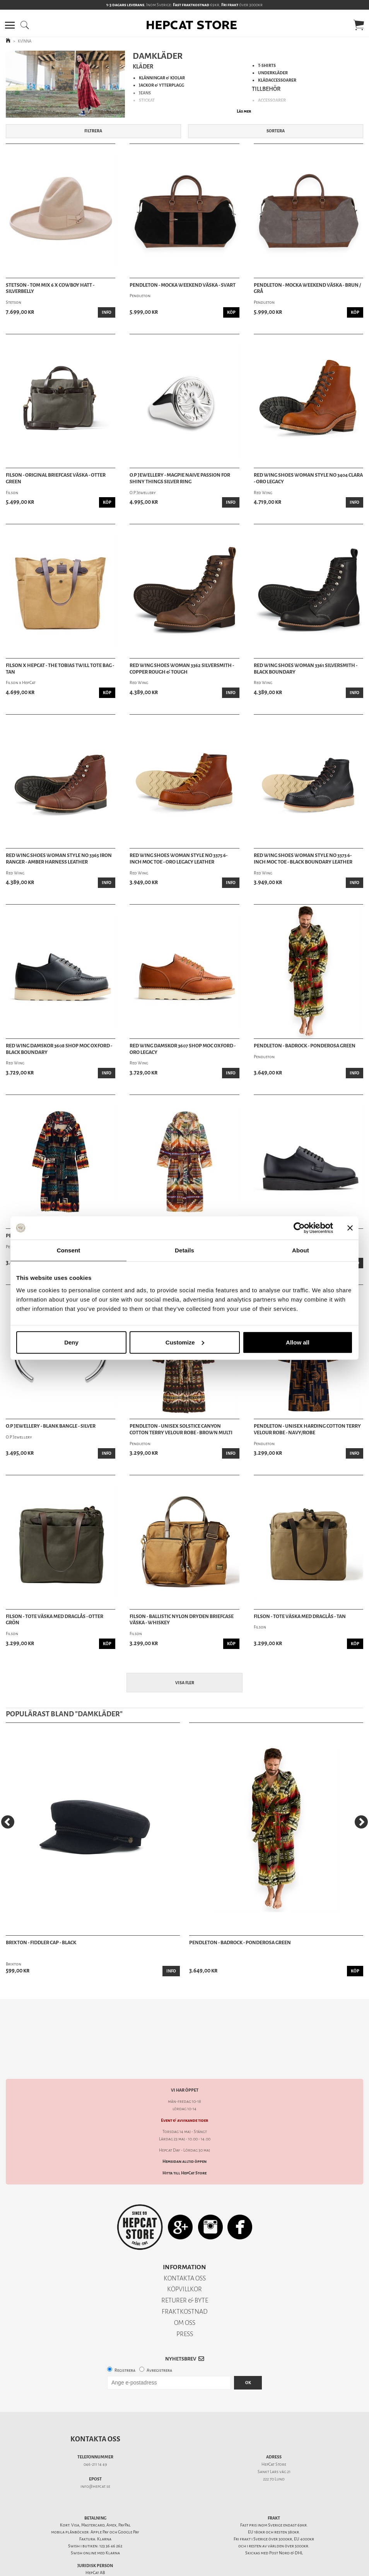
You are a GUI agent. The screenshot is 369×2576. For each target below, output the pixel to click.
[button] (10, 25)
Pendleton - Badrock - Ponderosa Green (304, 1046)
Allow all (297, 1342)
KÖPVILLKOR (184, 2262)
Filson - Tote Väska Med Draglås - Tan (300, 1616)
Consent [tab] (68, 1250)
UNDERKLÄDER (273, 73)
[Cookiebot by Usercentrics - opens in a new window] (299, 1228)
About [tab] (300, 1250)
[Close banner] (350, 1228)
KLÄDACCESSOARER (277, 80)
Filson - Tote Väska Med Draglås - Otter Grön (54, 1619)
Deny (71, 1342)
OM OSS (184, 2296)
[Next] (361, 1822)
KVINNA (24, 41)
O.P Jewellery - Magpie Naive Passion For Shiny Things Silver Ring (180, 478)
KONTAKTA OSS (185, 2251)
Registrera (124, 2343)
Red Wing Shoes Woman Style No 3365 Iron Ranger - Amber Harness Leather (59, 858)
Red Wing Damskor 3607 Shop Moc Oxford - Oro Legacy (183, 1049)
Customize (185, 1342)
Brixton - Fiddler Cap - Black (41, 1943)
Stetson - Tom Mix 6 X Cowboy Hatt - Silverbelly (50, 288)
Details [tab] (184, 1250)
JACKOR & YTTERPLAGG (161, 85)
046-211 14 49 (95, 2437)
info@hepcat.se (95, 2459)
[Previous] (7, 1822)
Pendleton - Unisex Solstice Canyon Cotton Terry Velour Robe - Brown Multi (181, 1429)
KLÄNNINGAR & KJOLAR (162, 78)
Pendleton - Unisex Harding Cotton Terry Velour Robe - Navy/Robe (307, 1429)
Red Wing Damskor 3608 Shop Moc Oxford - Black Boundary (59, 1049)
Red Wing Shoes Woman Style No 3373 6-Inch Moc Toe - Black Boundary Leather (303, 858)
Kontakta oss (95, 2412)
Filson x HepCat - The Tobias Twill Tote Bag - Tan (60, 668)
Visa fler (184, 1683)
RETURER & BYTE (184, 2273)
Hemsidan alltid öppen (184, 2134)
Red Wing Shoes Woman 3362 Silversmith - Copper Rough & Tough (182, 668)
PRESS (184, 2307)
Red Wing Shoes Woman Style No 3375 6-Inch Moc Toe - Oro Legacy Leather (178, 858)
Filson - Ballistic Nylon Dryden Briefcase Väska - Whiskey (182, 1619)
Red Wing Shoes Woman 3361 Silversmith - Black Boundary (305, 668)
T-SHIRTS (267, 65)
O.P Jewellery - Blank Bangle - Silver (51, 1426)
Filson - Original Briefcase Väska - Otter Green (56, 478)
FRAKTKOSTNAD (185, 2284)
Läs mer (244, 111)
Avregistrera (159, 2343)
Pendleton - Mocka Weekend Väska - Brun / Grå (307, 288)
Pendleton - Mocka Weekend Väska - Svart (183, 285)
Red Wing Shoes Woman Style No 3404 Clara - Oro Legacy (308, 478)
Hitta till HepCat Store (184, 2146)
